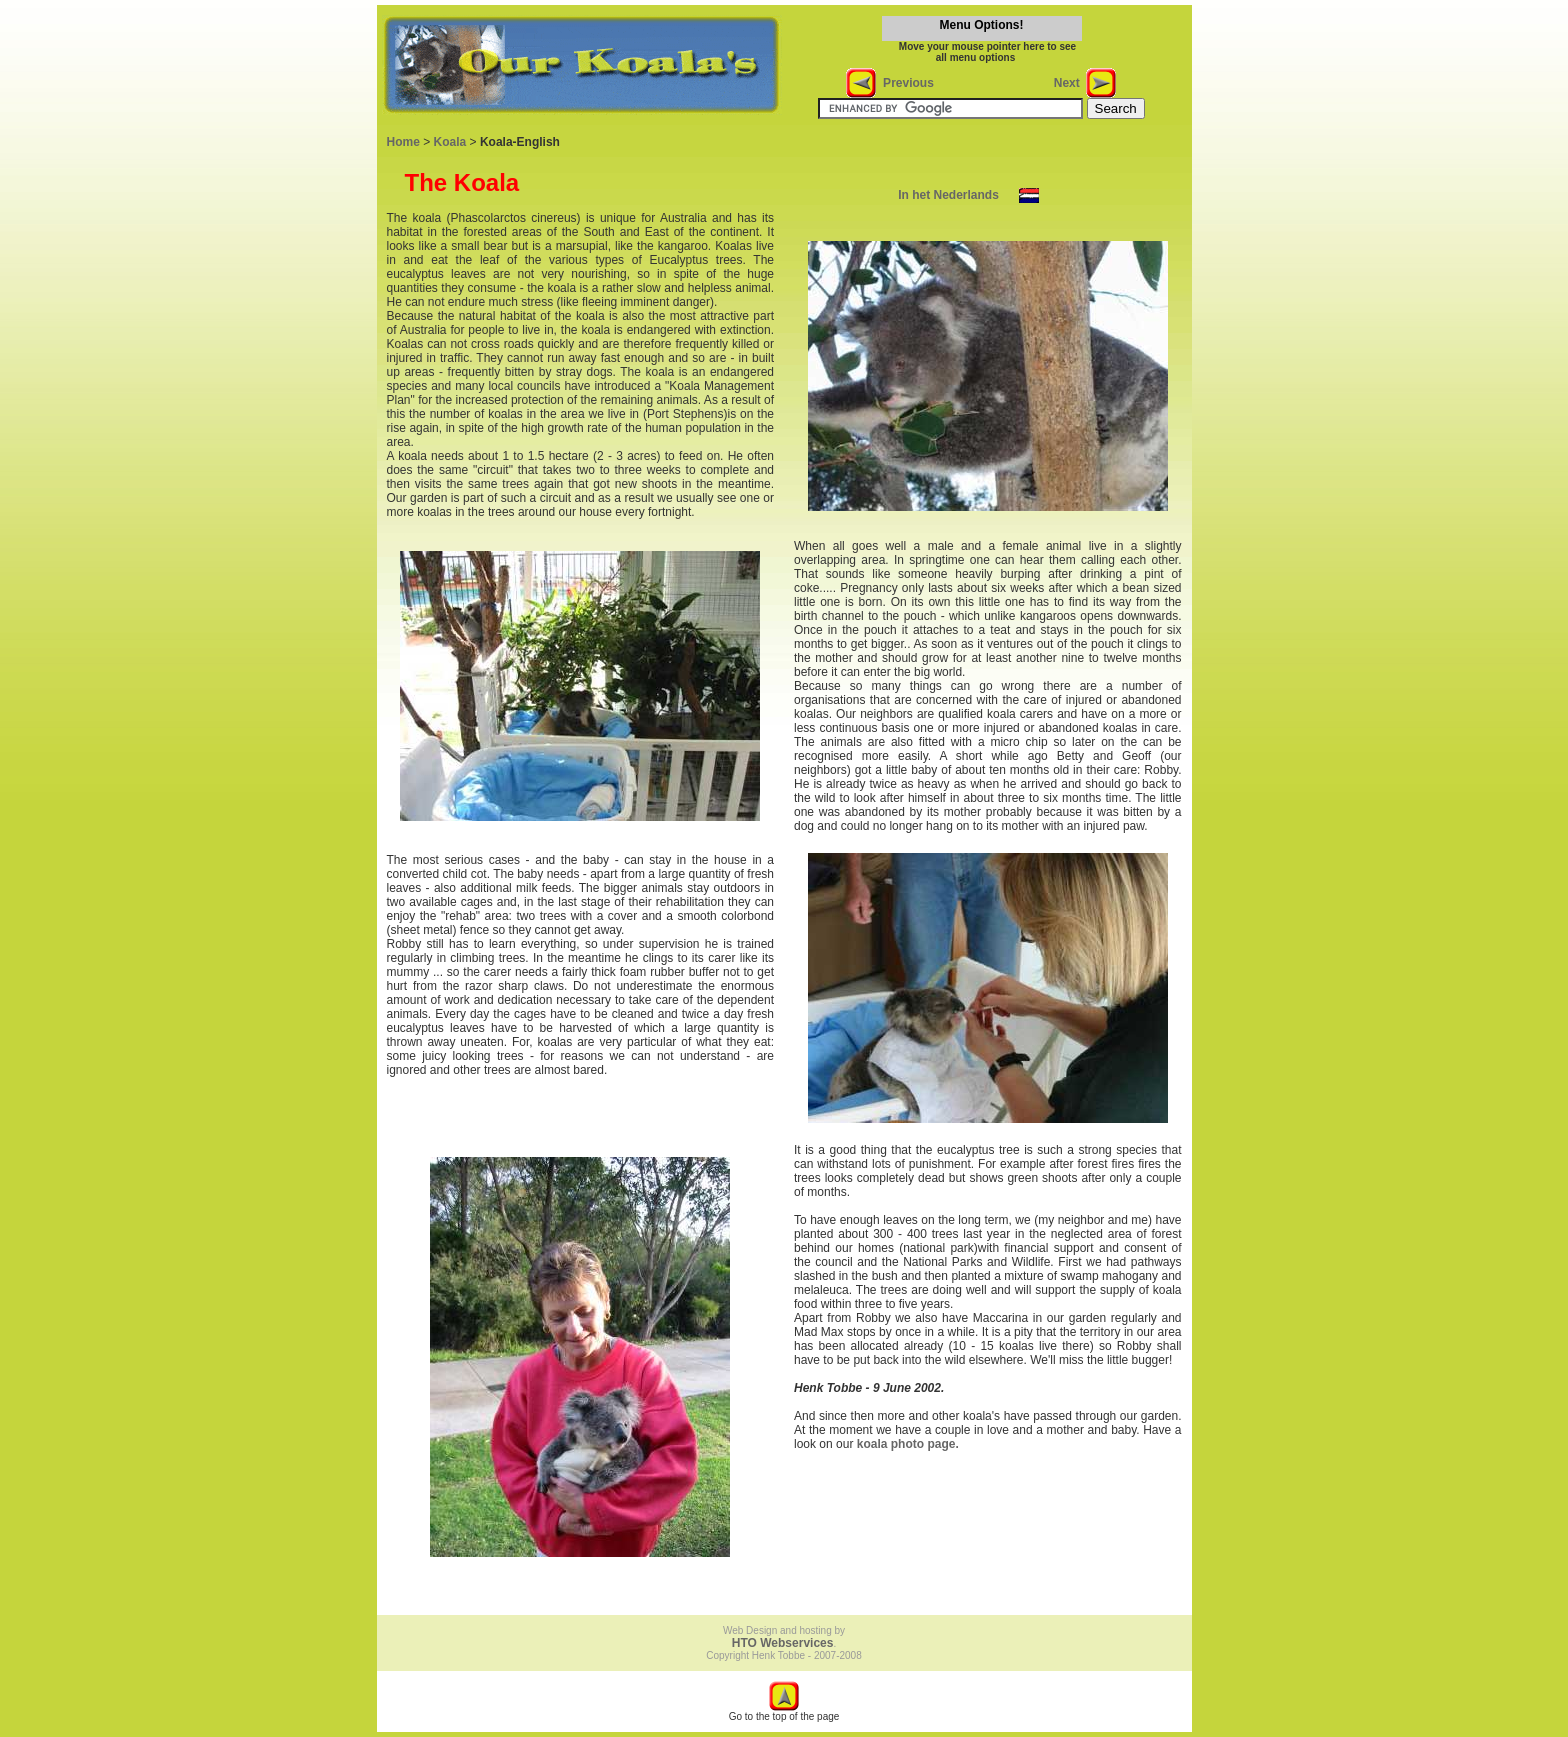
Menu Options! (982, 25)
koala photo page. (908, 1444)
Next (1070, 83)
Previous (904, 83)
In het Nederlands (948, 195)
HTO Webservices (783, 1643)
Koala (450, 142)
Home (403, 142)
